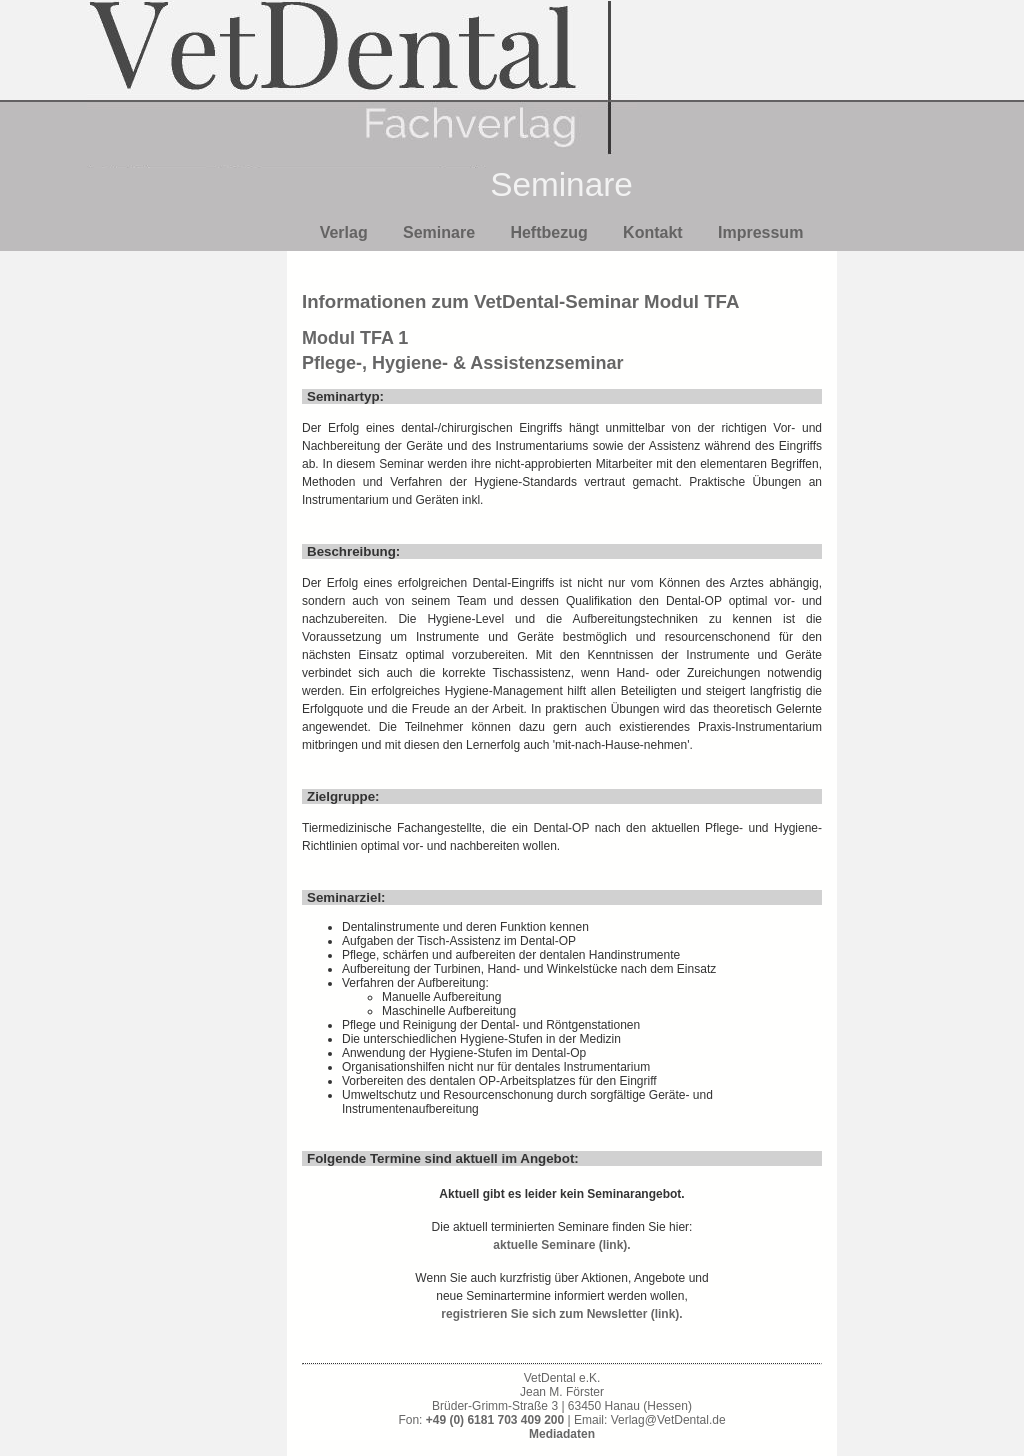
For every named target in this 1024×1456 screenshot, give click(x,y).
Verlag (344, 232)
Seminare (439, 232)
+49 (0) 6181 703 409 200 (495, 1420)
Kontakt (653, 232)
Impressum (760, 232)
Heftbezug (548, 232)
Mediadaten (562, 1434)
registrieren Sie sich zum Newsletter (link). (561, 1314)
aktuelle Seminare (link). (561, 1245)
